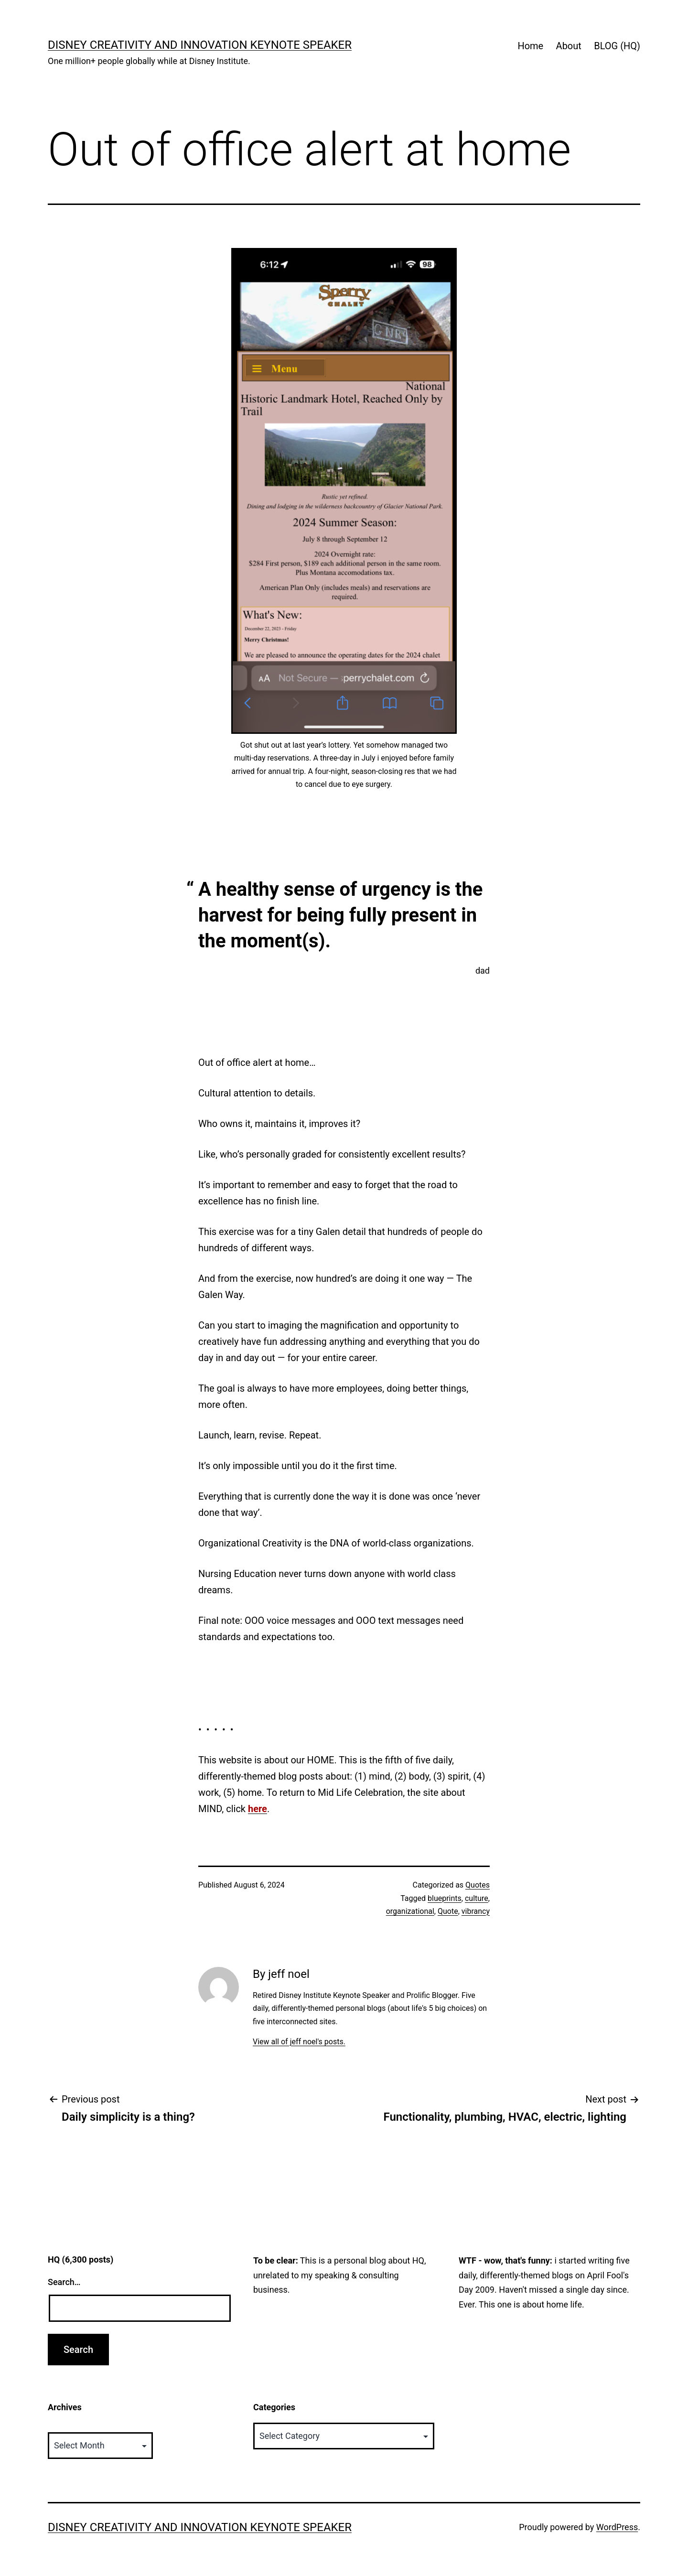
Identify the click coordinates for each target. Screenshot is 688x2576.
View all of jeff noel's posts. (299, 2041)
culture (476, 1898)
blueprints (445, 1898)
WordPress (617, 2527)
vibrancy (476, 1911)
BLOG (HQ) (617, 46)
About (568, 46)
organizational (410, 1911)
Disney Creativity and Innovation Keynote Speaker (200, 45)
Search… (64, 2282)
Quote (448, 1911)
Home (530, 46)
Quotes (477, 1884)
